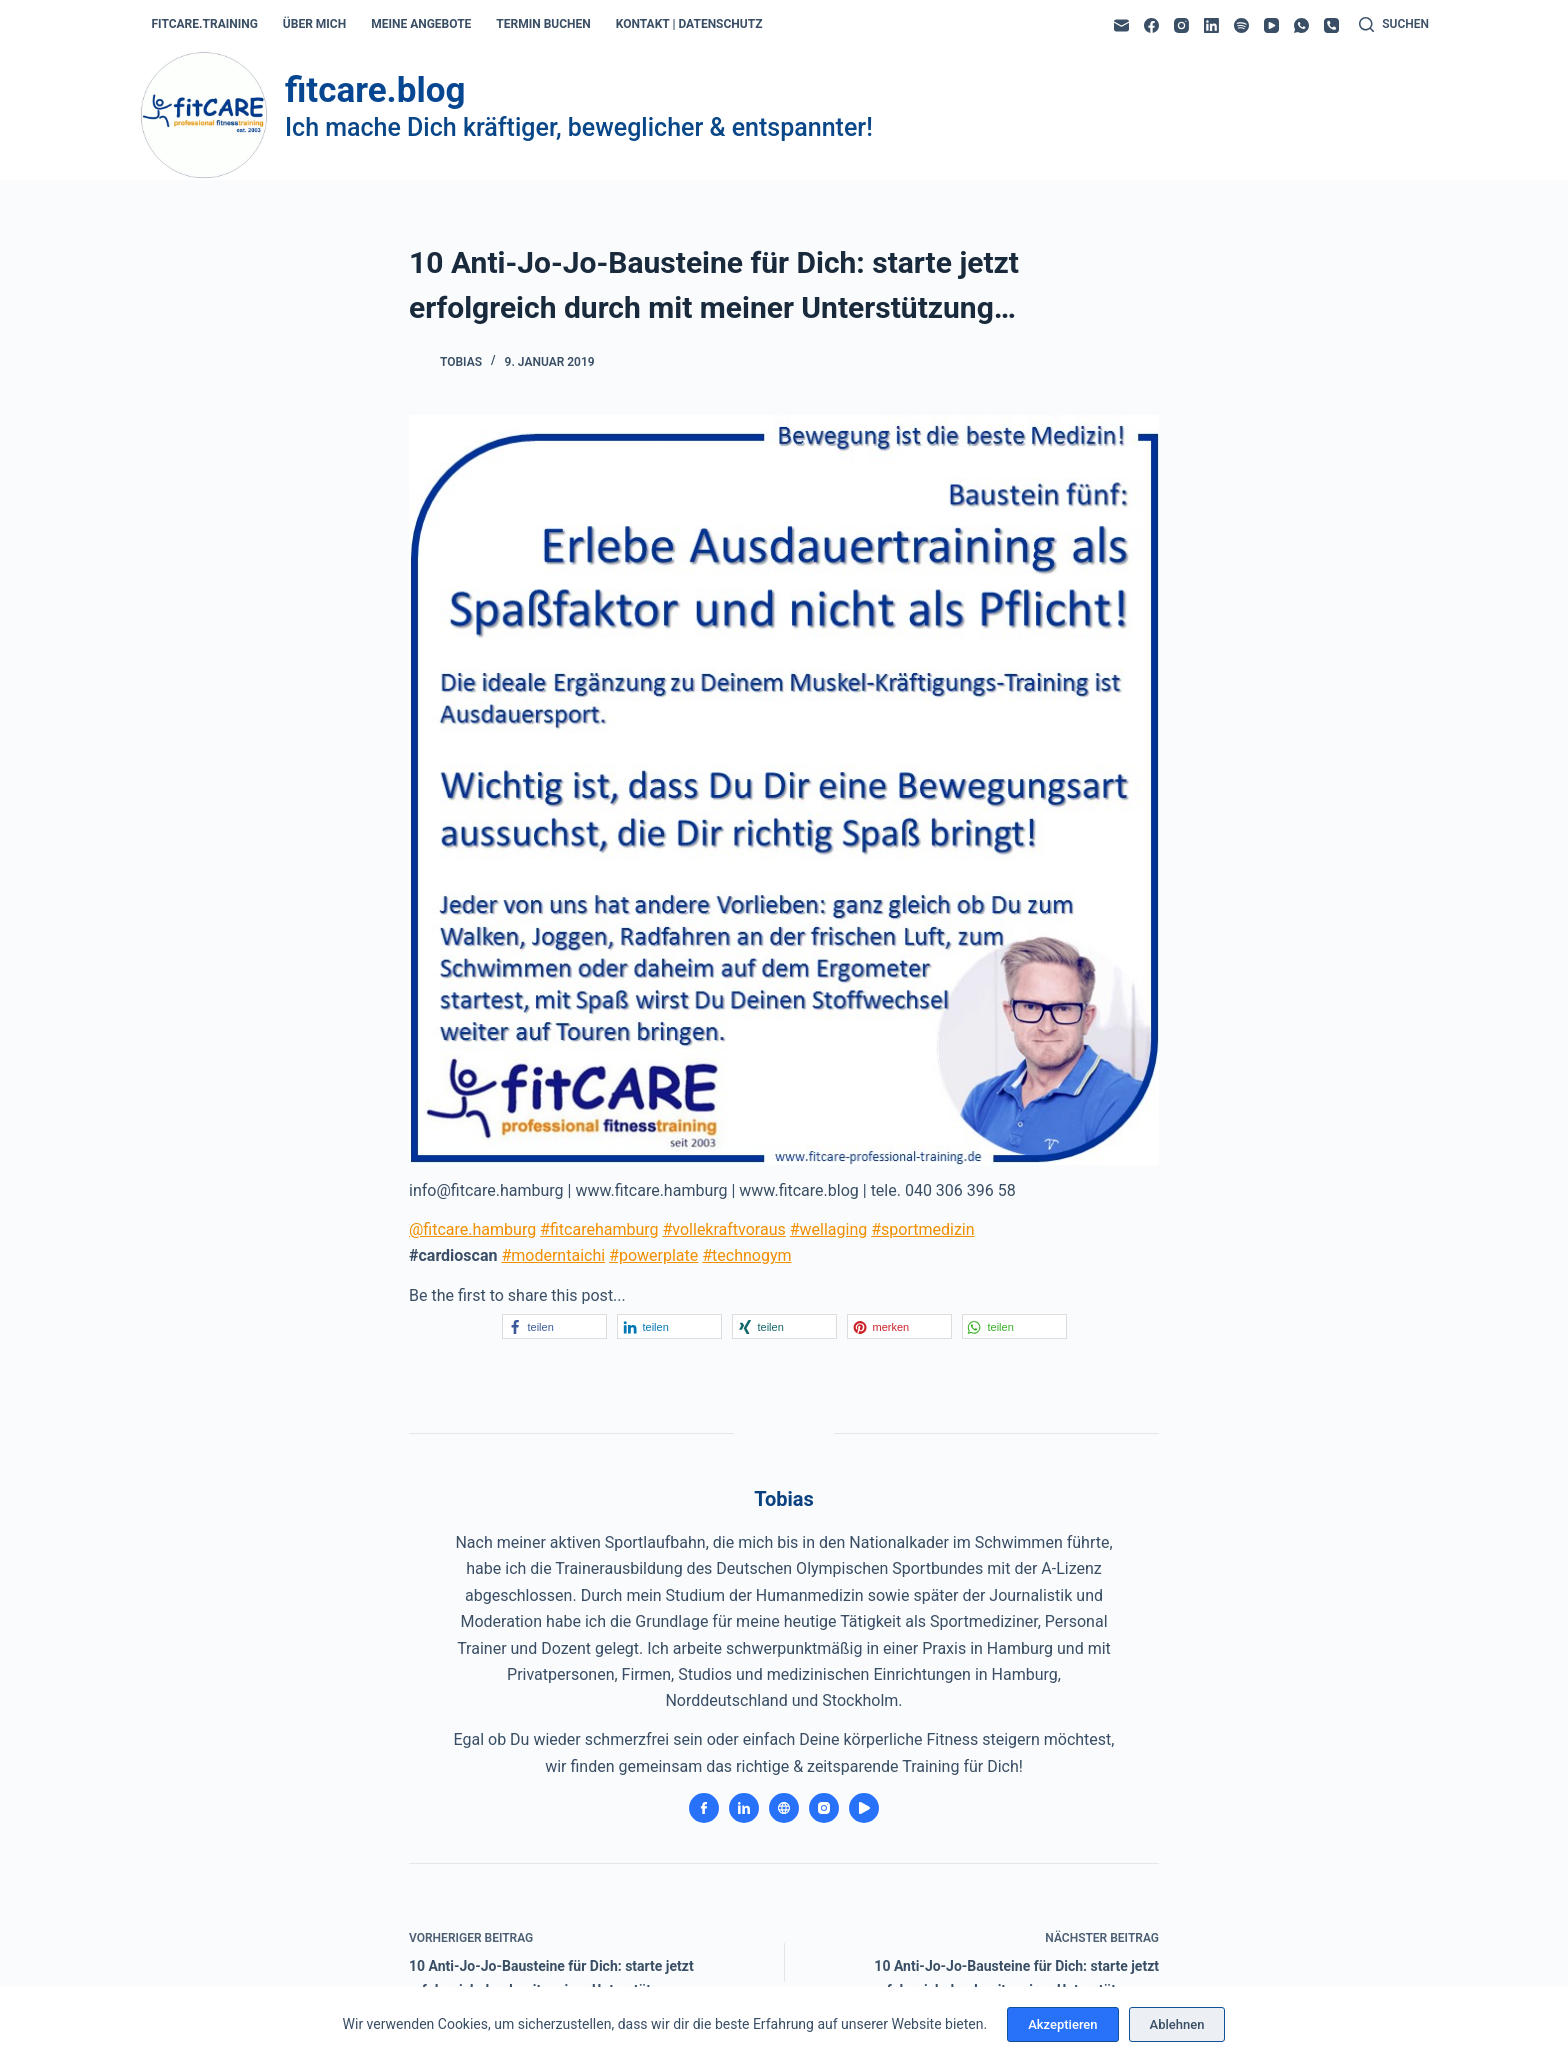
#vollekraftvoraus (723, 1229)
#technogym (746, 1255)
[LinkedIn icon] (744, 1808)
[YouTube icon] (864, 1808)
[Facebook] (1151, 25)
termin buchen (543, 24)
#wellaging (829, 1229)
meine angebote (421, 24)
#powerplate (653, 1255)
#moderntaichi (553, 1255)
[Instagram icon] (824, 1808)
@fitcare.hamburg (472, 1229)
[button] (554, 1326)
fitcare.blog (375, 90)
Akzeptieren (1062, 2024)
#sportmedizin (922, 1229)
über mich (314, 24)
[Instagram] (1181, 25)
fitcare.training (205, 24)
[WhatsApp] (1301, 25)
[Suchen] (1394, 25)
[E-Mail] (1121, 25)
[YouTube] (1271, 25)
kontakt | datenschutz (689, 24)
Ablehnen (1177, 2024)
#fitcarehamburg (599, 1229)
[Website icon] (784, 1808)
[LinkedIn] (1211, 25)
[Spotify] (1241, 25)
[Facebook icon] (704, 1808)
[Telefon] (1331, 25)
